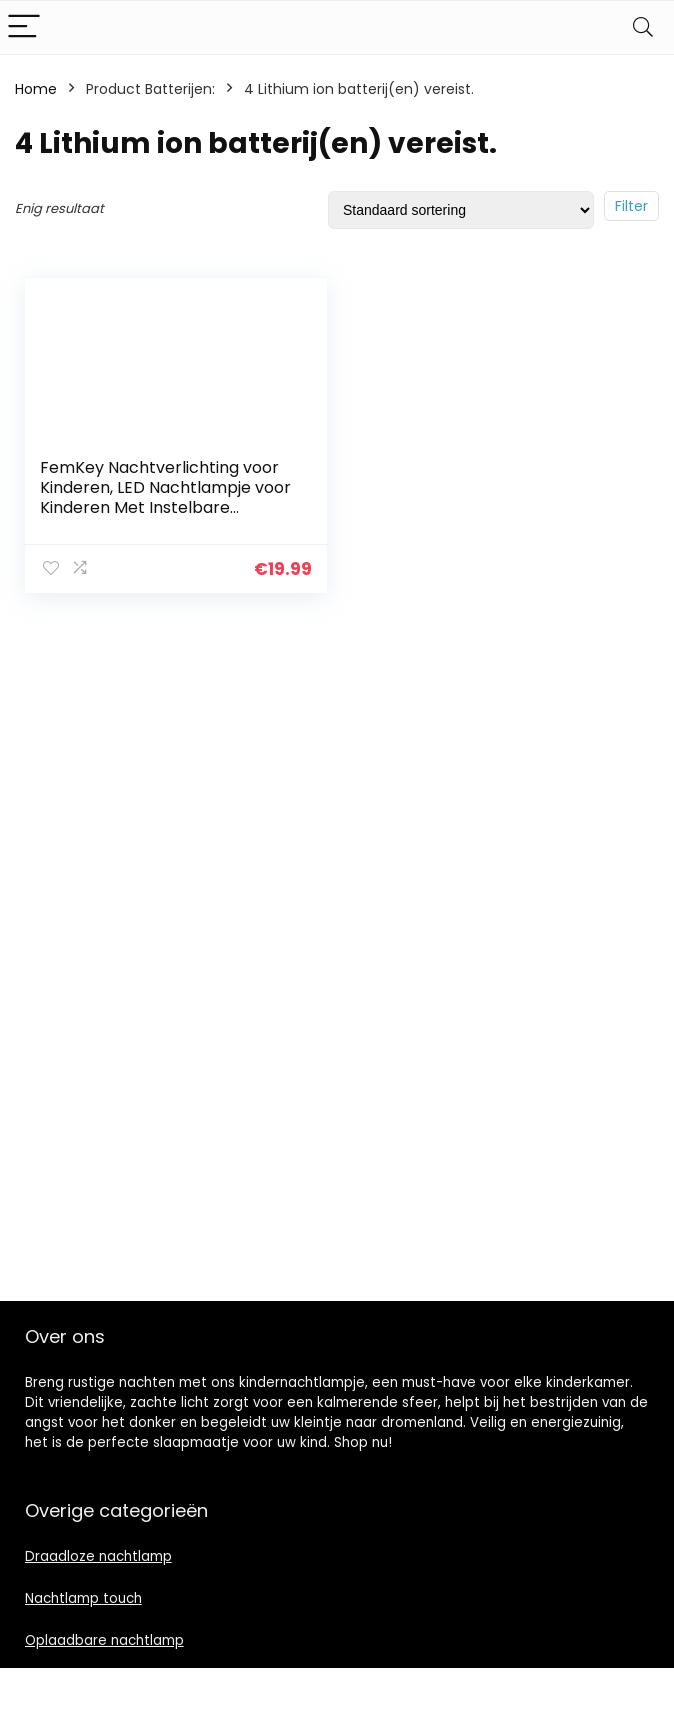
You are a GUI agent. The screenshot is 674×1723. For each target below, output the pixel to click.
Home (36, 89)
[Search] (643, 27)
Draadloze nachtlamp (98, 1556)
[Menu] (24, 27)
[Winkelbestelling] (461, 210)
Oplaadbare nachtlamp (104, 1640)
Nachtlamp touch (83, 1598)
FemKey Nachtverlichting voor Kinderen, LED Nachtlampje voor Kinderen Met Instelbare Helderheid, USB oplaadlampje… (165, 497)
